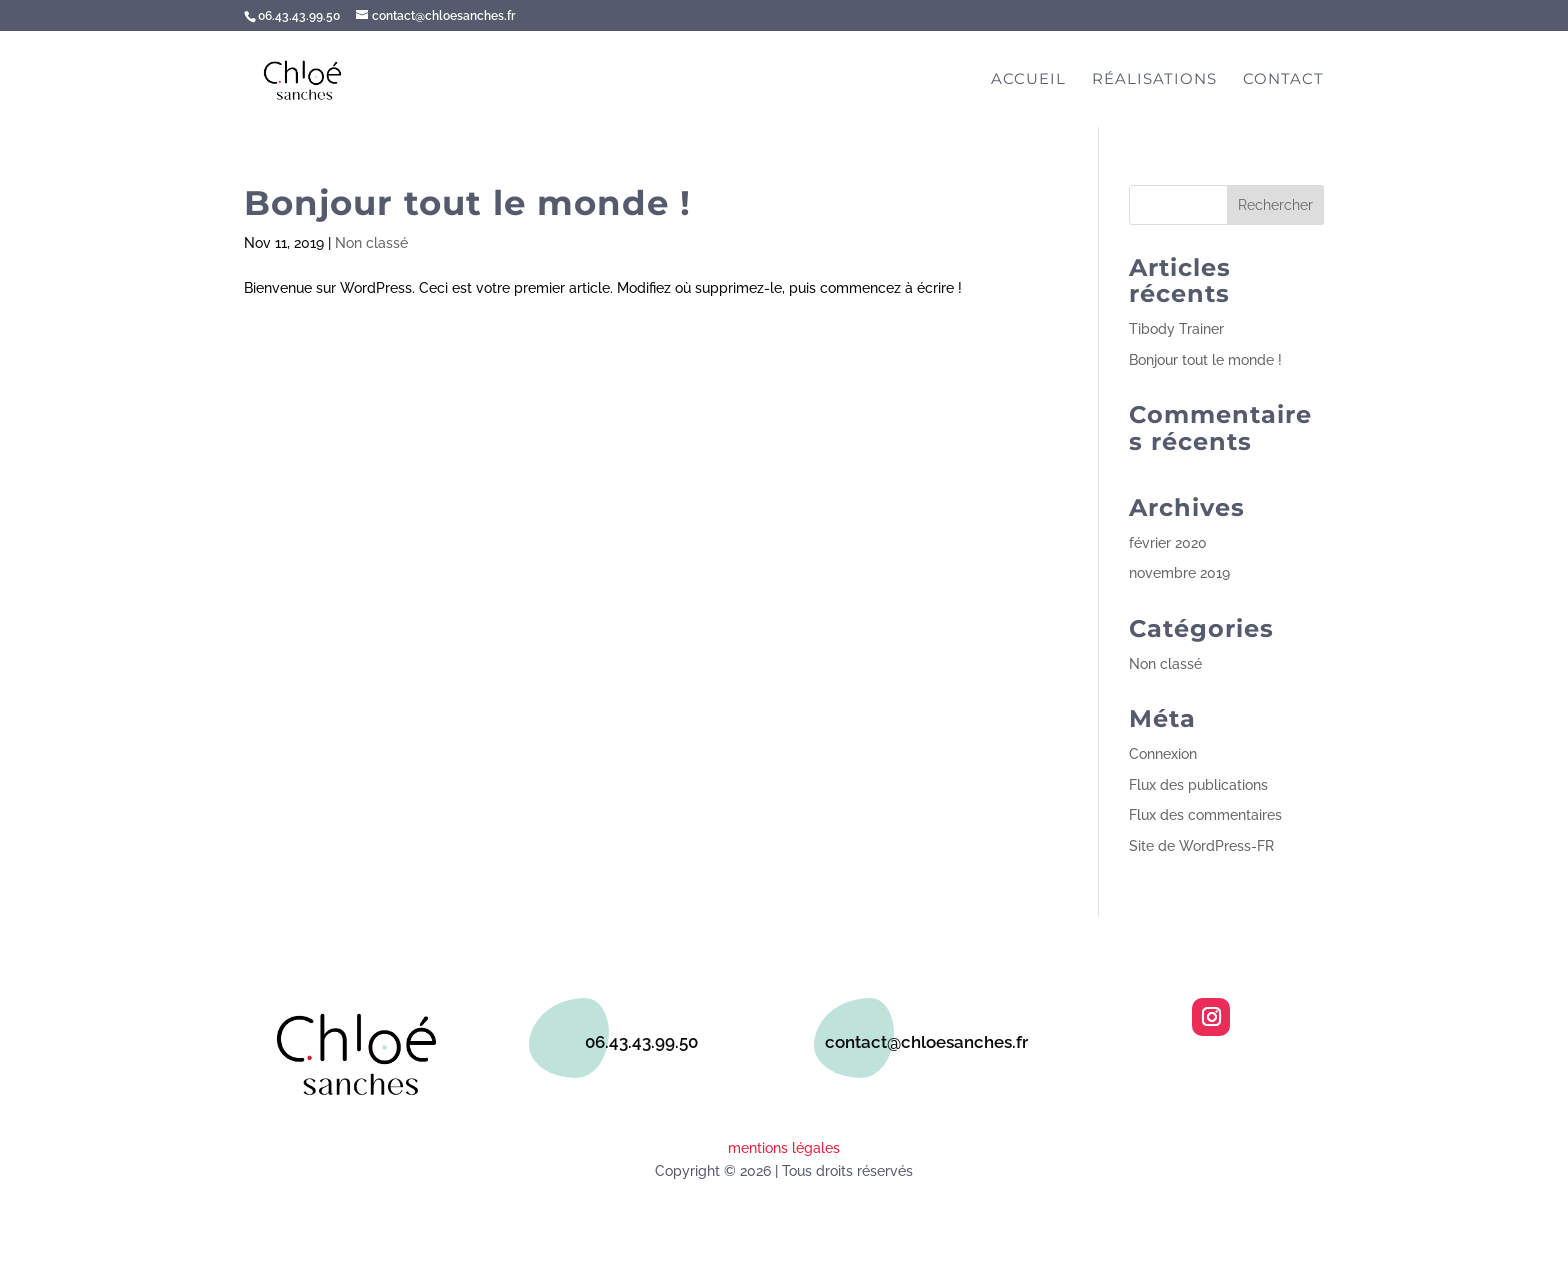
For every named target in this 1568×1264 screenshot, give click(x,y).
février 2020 (1168, 543)
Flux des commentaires (1205, 815)
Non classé (371, 243)
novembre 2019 (1179, 573)
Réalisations (1154, 80)
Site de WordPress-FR (1201, 846)
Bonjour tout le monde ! (467, 203)
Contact (1283, 80)
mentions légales (784, 1148)
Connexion (1163, 754)
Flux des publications (1198, 785)
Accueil (1028, 80)
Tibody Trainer (1176, 329)
